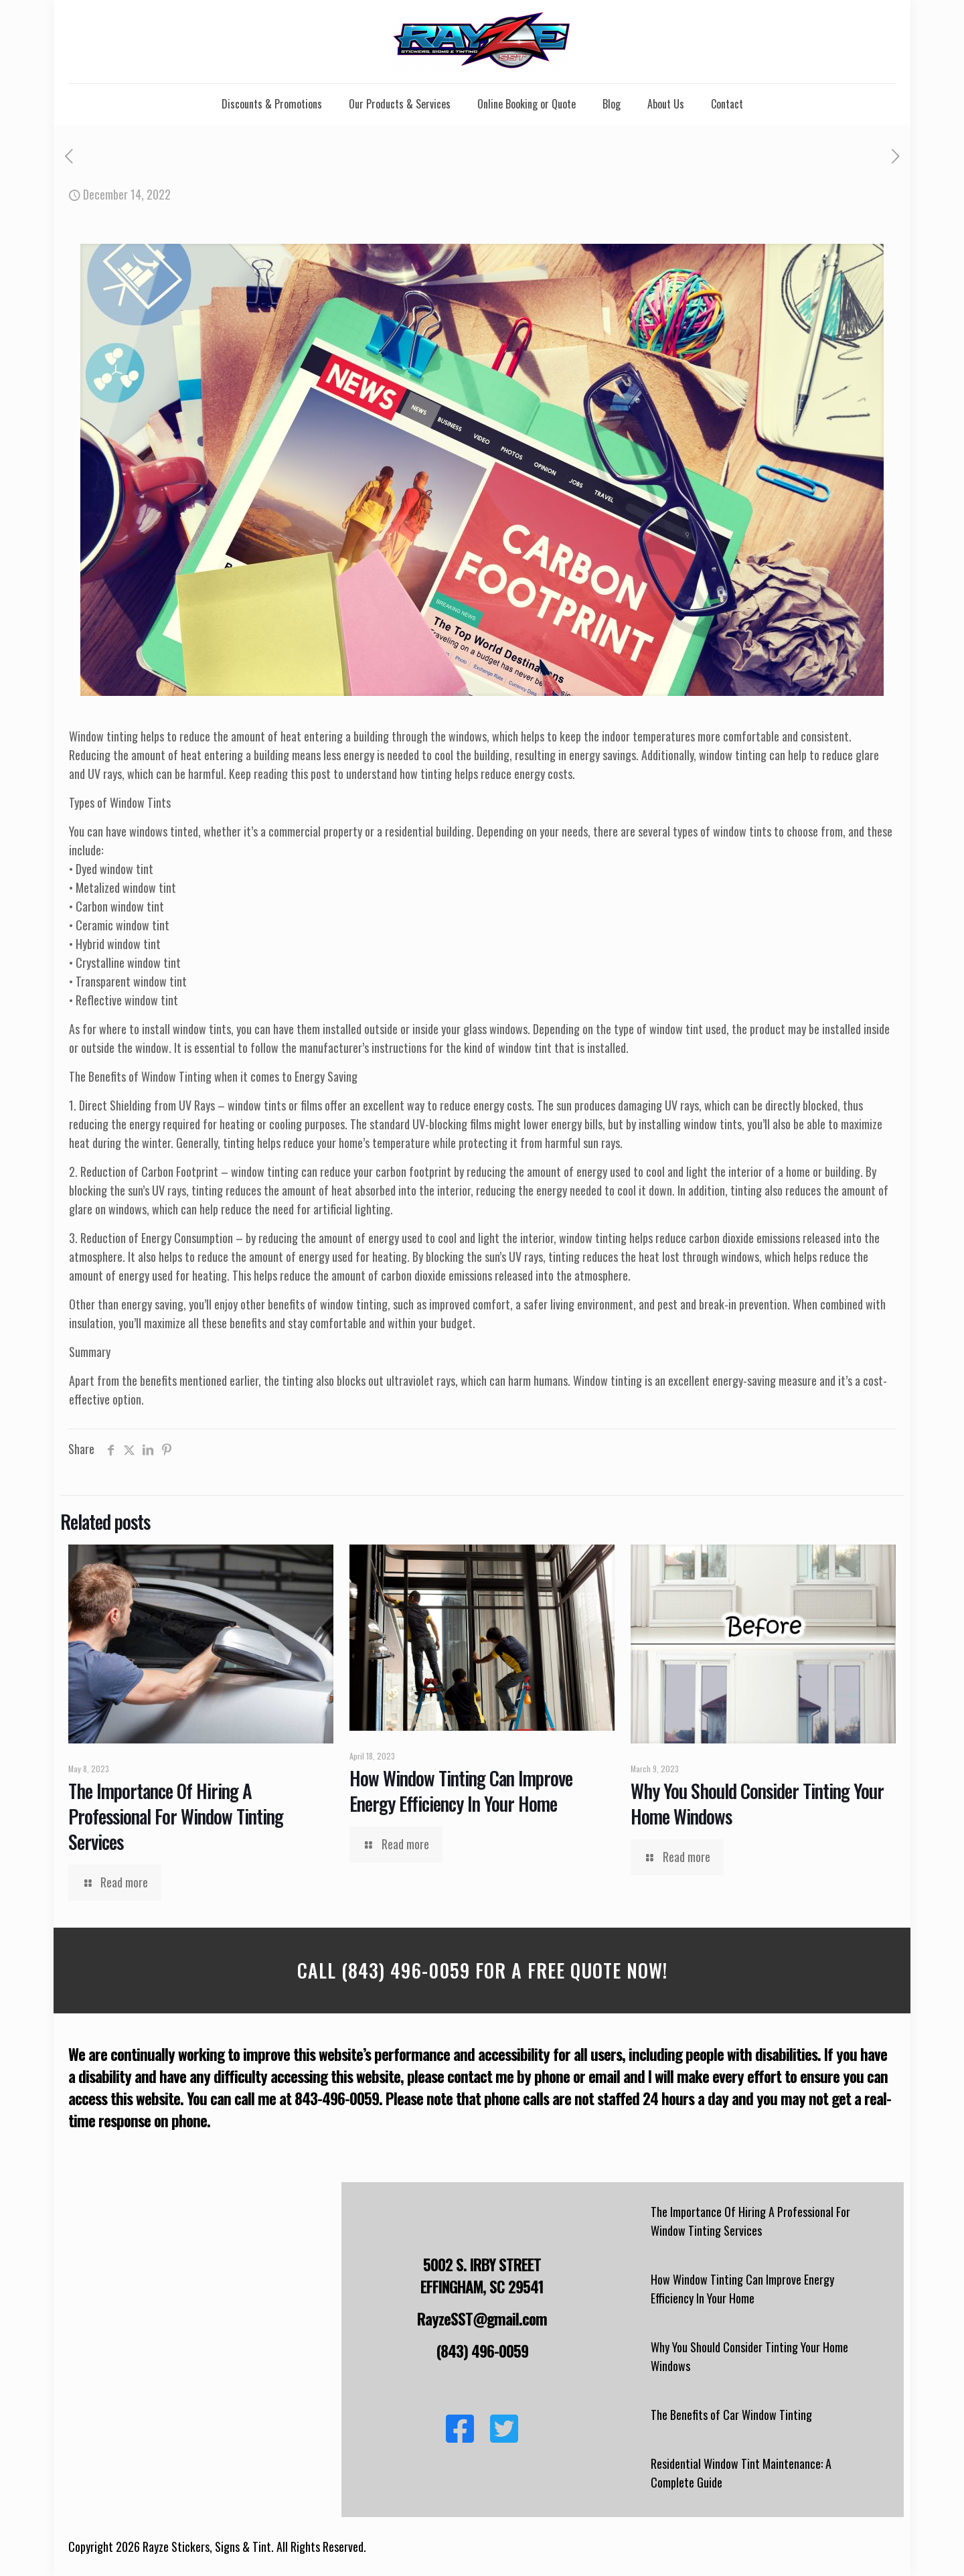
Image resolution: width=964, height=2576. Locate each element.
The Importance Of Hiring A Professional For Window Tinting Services (175, 1816)
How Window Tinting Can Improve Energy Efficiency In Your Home (460, 1790)
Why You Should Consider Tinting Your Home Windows (757, 1803)
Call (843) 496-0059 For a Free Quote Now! (482, 1970)
